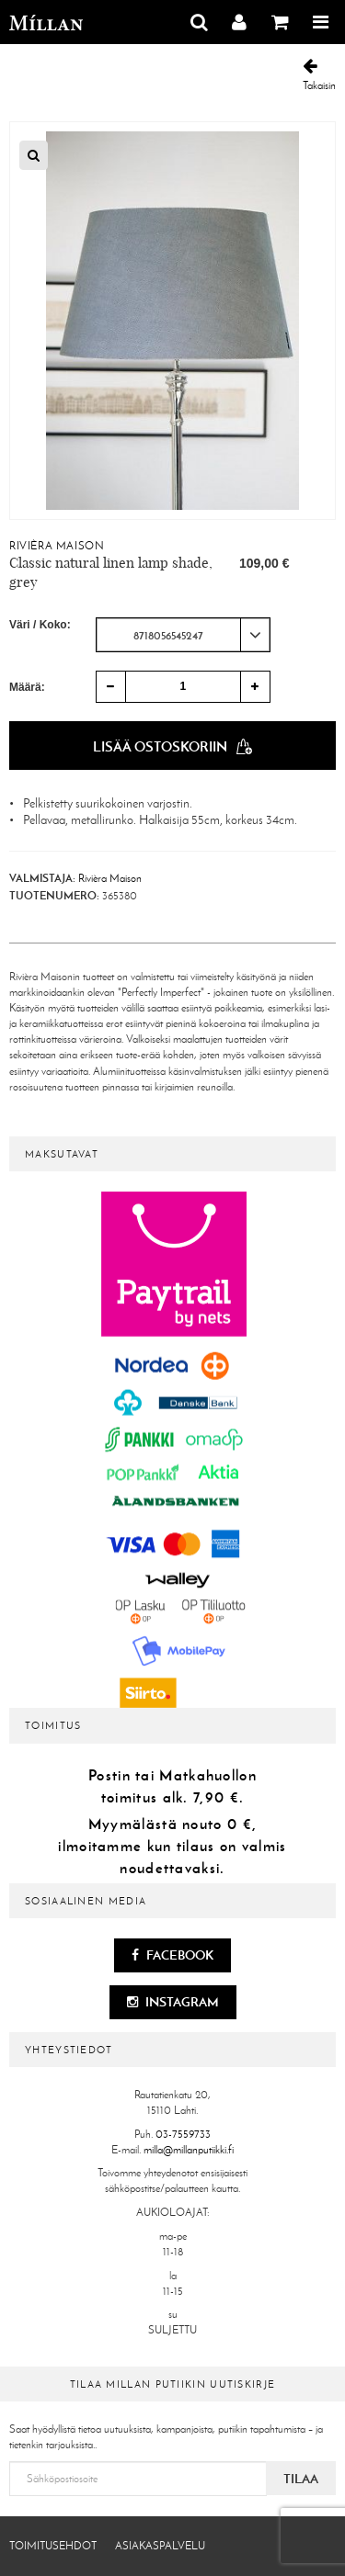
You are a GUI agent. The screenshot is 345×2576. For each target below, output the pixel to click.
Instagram (173, 2002)
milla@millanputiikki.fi (189, 2149)
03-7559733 (183, 2134)
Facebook (172, 1955)
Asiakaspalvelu (160, 2545)
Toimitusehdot (53, 2545)
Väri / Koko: (40, 624)
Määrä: (27, 687)
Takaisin (319, 75)
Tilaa (300, 2478)
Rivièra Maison (56, 545)
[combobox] (183, 634)
